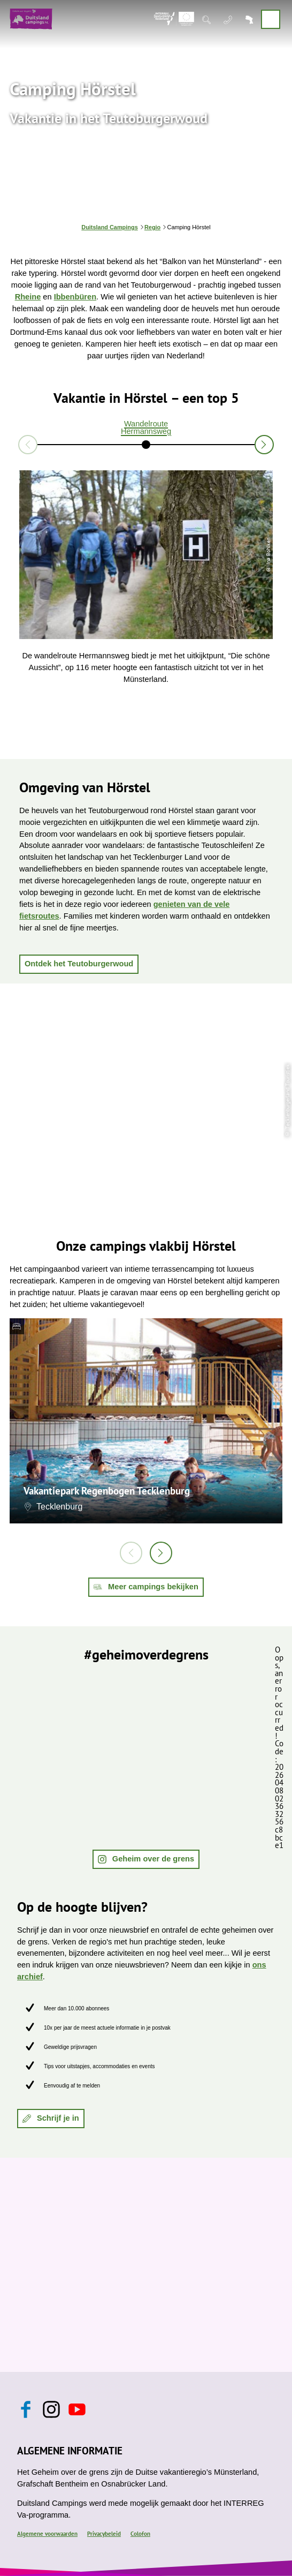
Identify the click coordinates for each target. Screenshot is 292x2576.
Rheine (28, 296)
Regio (152, 227)
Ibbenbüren (75, 296)
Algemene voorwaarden (47, 2533)
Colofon (140, 2533)
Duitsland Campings (109, 227)
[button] (79, 964)
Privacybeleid (104, 2533)
